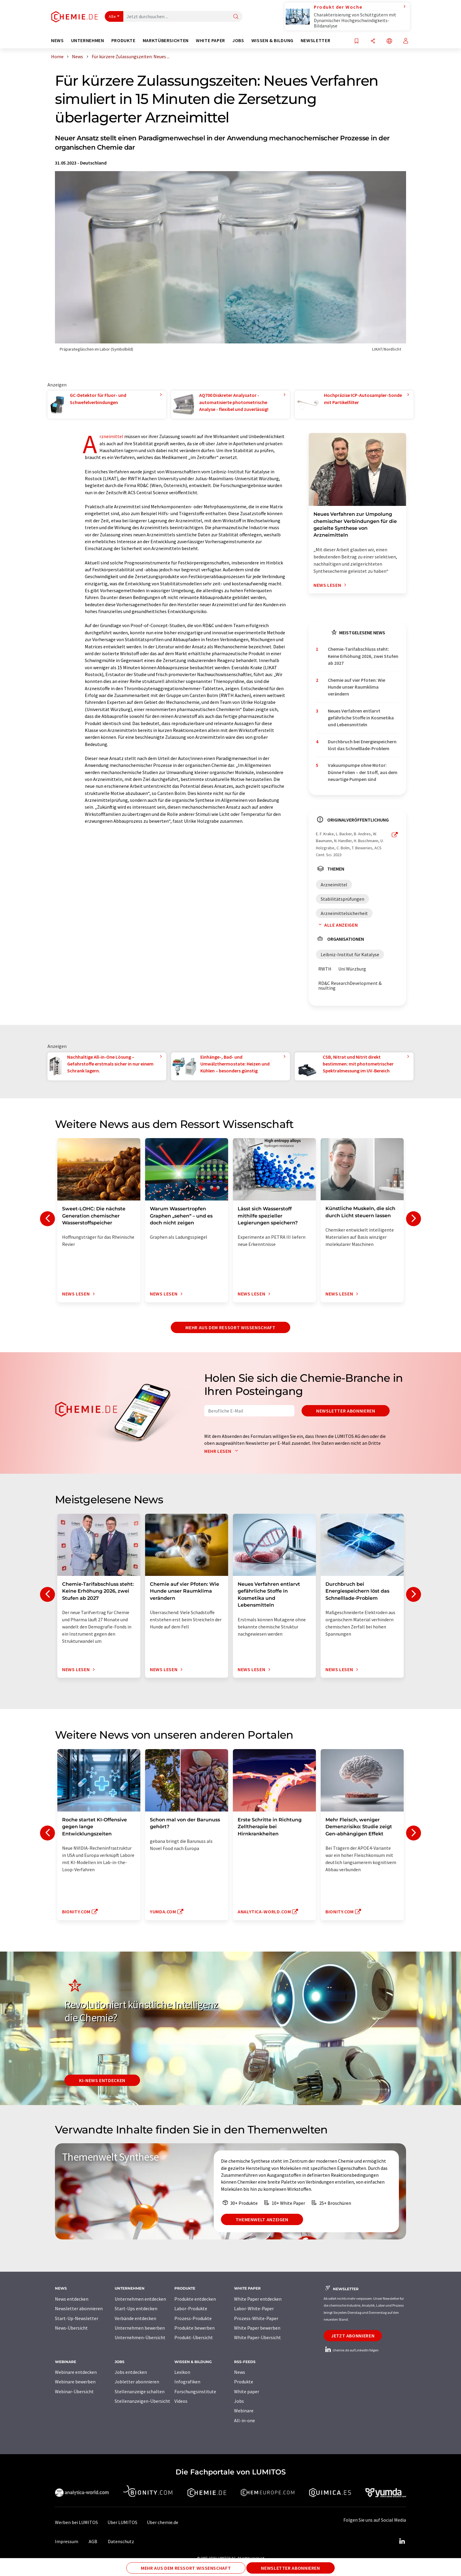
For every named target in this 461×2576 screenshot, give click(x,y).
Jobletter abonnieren (137, 2382)
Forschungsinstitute (195, 2391)
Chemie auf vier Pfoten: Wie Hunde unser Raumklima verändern (356, 687)
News (239, 2372)
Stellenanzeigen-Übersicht (142, 2401)
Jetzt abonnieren (352, 2336)
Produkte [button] (123, 40)
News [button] (57, 40)
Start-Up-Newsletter (76, 2318)
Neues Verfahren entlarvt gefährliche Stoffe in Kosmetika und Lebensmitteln (361, 718)
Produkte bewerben (194, 2328)
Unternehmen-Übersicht (140, 2337)
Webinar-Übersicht (74, 2391)
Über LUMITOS (122, 2522)
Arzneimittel (111, 436)
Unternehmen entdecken (140, 2299)
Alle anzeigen (337, 925)
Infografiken (187, 2382)
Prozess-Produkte (193, 2318)
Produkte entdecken (195, 2299)
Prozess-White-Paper (256, 2318)
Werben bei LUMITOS (76, 2522)
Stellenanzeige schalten (140, 2391)
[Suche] (236, 16)
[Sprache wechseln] (389, 41)
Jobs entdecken (131, 2372)
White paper (246, 2391)
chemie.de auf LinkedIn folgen (351, 2350)
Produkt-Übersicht (193, 2337)
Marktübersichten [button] (166, 40)
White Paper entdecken (258, 2299)
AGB (93, 2541)
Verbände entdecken (135, 2318)
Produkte (243, 2382)
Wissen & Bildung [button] (272, 40)
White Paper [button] (210, 40)
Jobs (239, 2401)
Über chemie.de (162, 2522)
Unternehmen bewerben (140, 2328)
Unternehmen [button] (87, 40)
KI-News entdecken (102, 2080)
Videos (181, 2401)
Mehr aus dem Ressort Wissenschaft (230, 1327)
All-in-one (244, 2420)
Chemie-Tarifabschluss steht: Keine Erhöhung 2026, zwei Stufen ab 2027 (363, 656)
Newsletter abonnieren (345, 1411)
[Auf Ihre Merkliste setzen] (356, 41)
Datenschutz (121, 2541)
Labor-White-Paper (254, 2308)
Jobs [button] (238, 40)
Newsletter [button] (315, 40)
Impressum (66, 2541)
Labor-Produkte (190, 2308)
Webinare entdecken (76, 2372)
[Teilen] (373, 41)
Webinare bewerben (75, 2382)
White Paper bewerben (257, 2328)
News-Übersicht (71, 2328)
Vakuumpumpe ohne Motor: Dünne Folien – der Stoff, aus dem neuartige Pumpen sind (362, 772)
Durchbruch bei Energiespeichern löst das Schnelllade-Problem (362, 745)
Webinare (243, 2411)
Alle (112, 16)
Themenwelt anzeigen (262, 2219)
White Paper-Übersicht (257, 2337)
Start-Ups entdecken (136, 2308)
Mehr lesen (222, 1451)
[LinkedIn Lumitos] (402, 2541)
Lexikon (182, 2372)
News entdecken (71, 2299)
